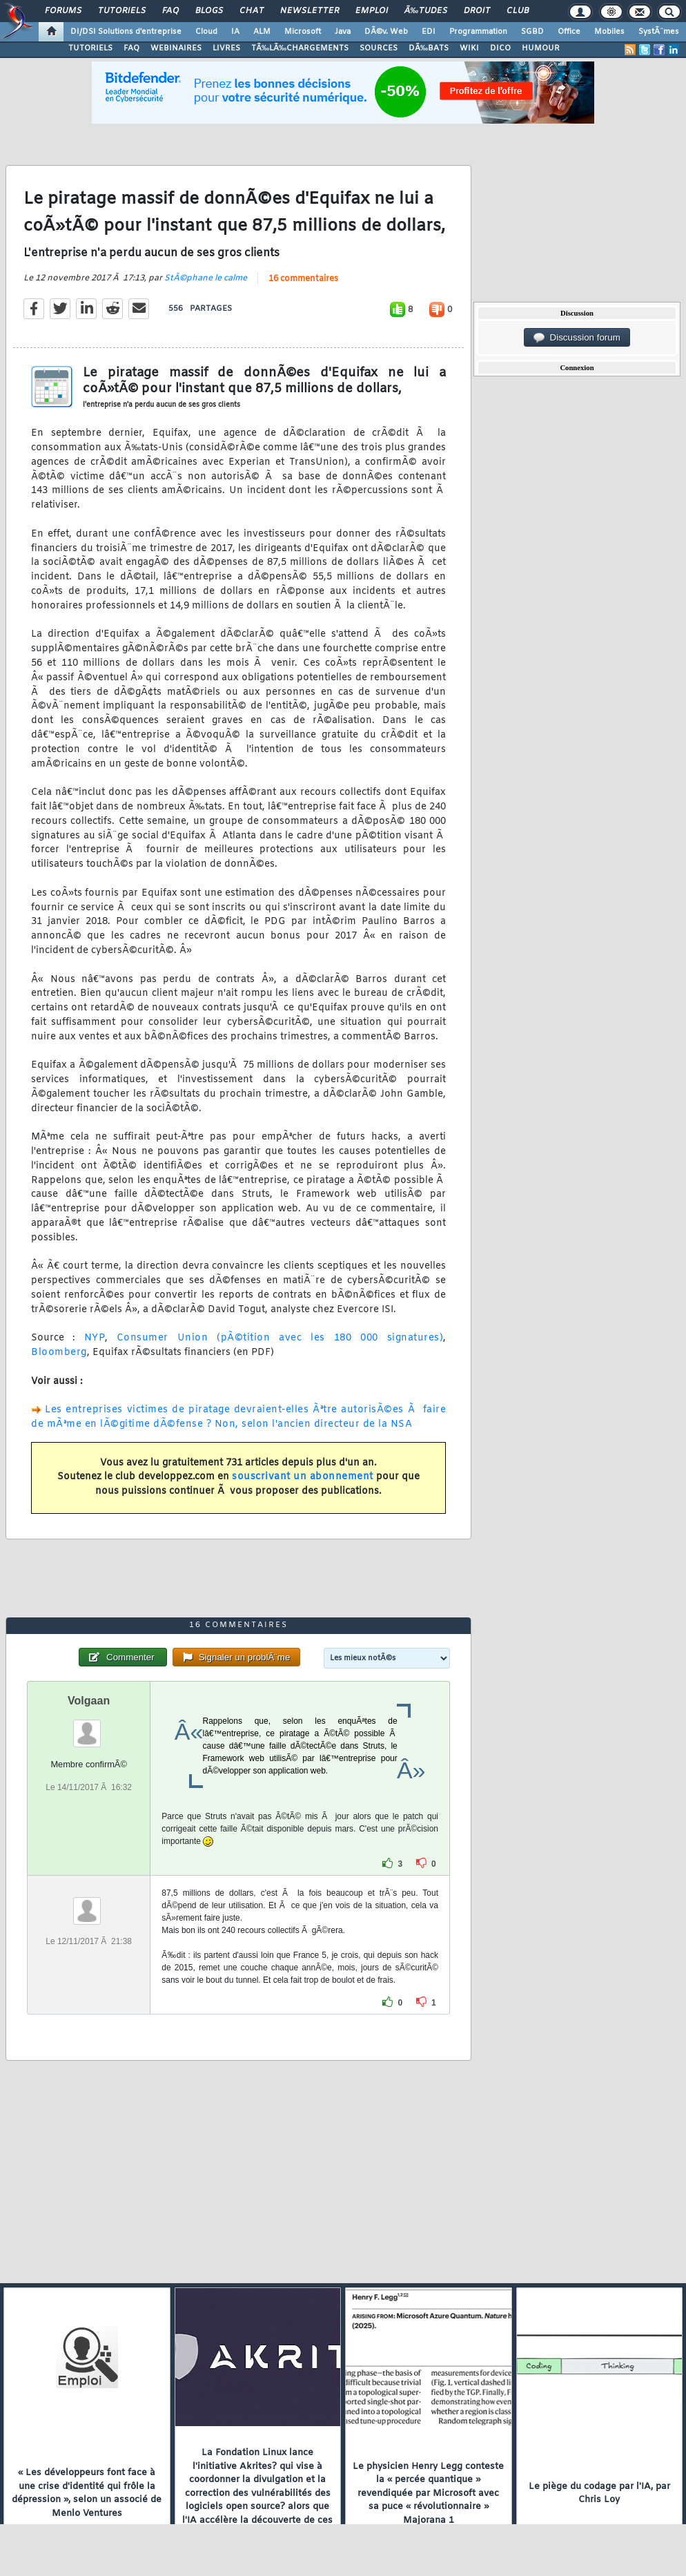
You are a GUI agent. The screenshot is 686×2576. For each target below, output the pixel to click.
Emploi (371, 11)
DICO (500, 48)
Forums (63, 11)
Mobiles (609, 32)
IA (235, 32)
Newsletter (309, 11)
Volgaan (89, 1701)
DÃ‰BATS (429, 48)
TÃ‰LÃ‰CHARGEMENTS (300, 48)
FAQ (170, 11)
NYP (95, 1338)
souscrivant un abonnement (302, 1476)
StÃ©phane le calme (205, 278)
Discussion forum (576, 337)
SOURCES (379, 48)
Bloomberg (59, 1352)
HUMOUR (541, 48)
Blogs (209, 11)
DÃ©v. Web (386, 32)
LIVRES (226, 48)
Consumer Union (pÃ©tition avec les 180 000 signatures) (280, 1338)
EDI (428, 32)
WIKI (469, 48)
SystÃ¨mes (658, 32)
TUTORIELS (90, 48)
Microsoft (302, 32)
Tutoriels (122, 11)
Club (517, 11)
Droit (476, 11)
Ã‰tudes (426, 11)
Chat (251, 11)
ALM (262, 32)
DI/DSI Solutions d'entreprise (126, 32)
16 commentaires (303, 279)
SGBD (532, 32)
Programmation (478, 32)
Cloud (206, 32)
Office (569, 32)
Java (343, 32)
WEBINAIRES (176, 48)
